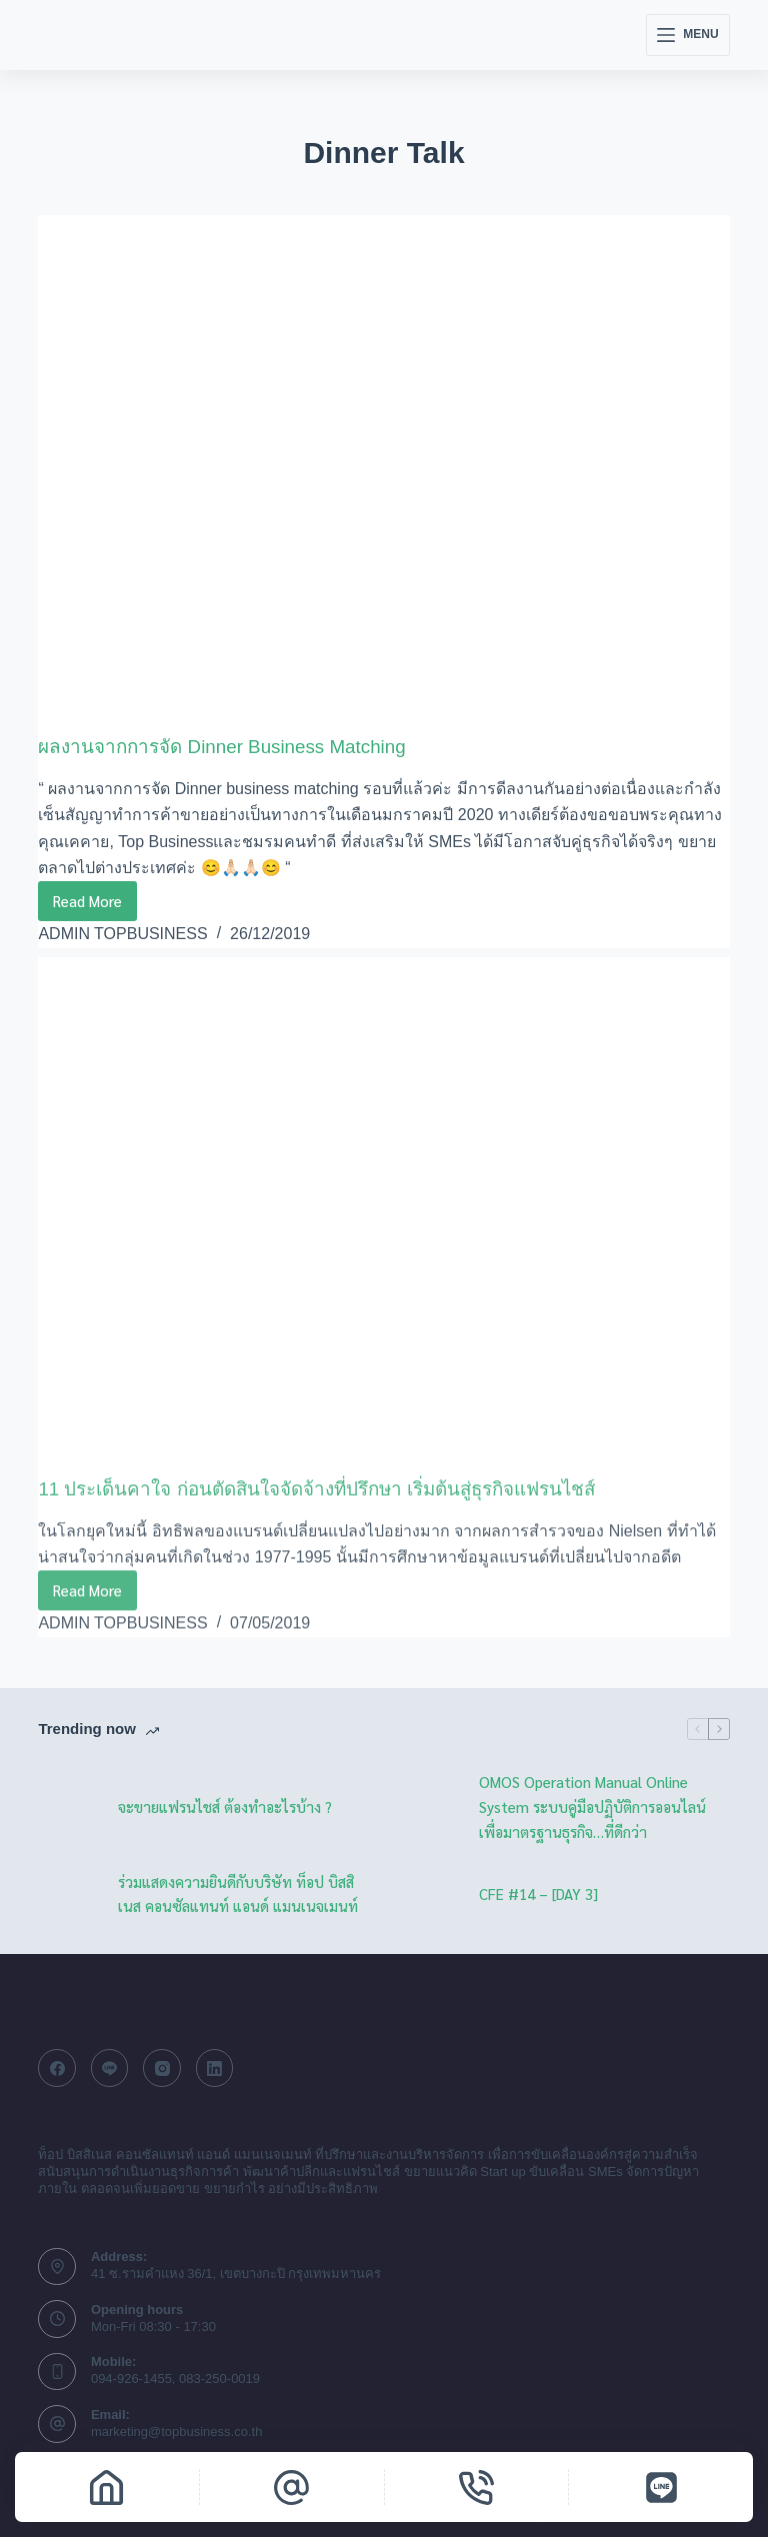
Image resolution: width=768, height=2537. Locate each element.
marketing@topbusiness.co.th (176, 2430)
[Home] (107, 2487)
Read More (95, 906)
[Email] (292, 2487)
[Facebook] (57, 2068)
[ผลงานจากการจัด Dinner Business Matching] (383, 474)
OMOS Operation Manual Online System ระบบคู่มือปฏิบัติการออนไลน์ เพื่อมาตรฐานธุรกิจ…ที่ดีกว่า (592, 1805)
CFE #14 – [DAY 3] (538, 1892)
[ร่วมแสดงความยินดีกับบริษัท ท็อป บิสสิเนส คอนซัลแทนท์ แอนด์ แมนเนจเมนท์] (68, 1894)
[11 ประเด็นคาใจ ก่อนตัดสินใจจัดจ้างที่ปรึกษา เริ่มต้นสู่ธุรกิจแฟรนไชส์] (383, 1232)
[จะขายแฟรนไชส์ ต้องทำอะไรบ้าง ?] (68, 1807)
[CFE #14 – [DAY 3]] (429, 1894)
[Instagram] (162, 2068)
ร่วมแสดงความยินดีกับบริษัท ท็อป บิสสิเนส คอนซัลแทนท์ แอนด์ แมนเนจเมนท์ (238, 1893)
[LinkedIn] (215, 2068)
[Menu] (687, 35)
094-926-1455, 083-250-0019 (175, 2378)
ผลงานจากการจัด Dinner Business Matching (233, 747)
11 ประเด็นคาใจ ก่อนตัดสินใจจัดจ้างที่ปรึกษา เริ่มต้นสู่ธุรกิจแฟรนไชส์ (339, 1504)
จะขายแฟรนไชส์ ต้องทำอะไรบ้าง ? (225, 1805)
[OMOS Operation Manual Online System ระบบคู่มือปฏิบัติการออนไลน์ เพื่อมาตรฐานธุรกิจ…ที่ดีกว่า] (429, 1807)
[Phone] (477, 2487)
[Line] (110, 2068)
